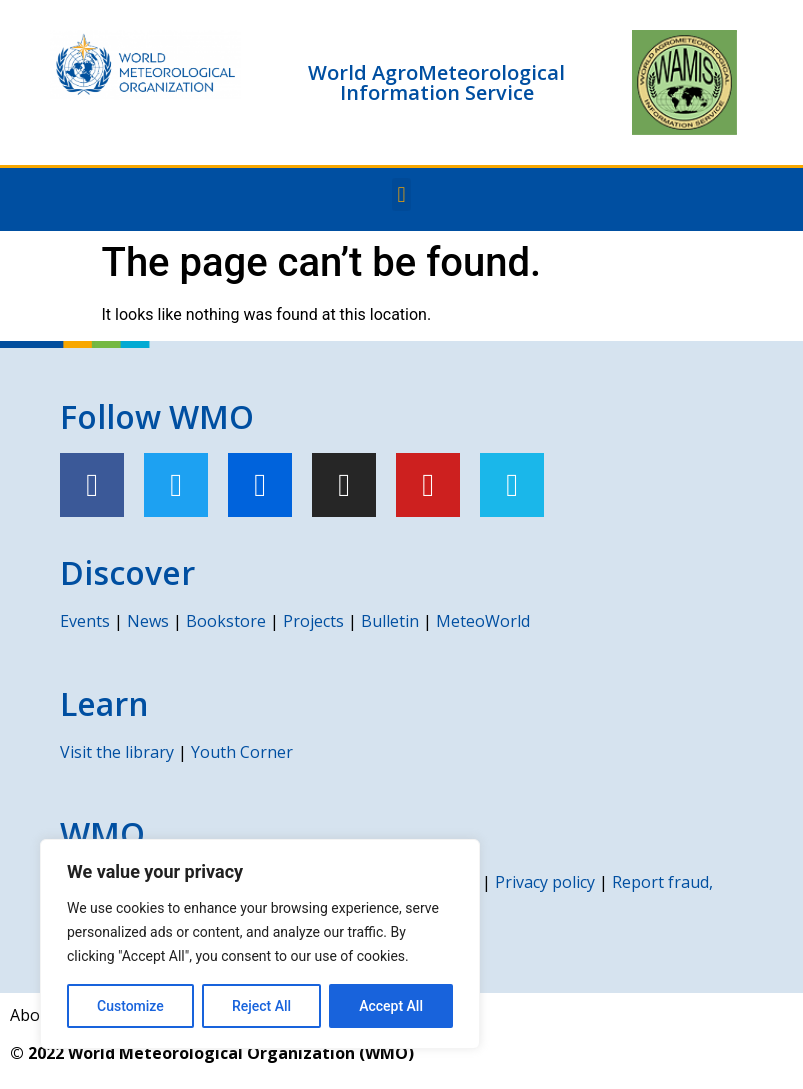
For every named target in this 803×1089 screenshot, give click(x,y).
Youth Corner (242, 752)
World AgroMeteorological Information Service (436, 82)
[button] (401, 194)
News (148, 621)
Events (85, 621)
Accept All (391, 1006)
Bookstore (226, 621)
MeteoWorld (483, 621)
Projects (313, 621)
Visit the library (117, 752)
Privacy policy (545, 882)
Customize (130, 1006)
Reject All (261, 1006)
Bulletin (390, 621)
